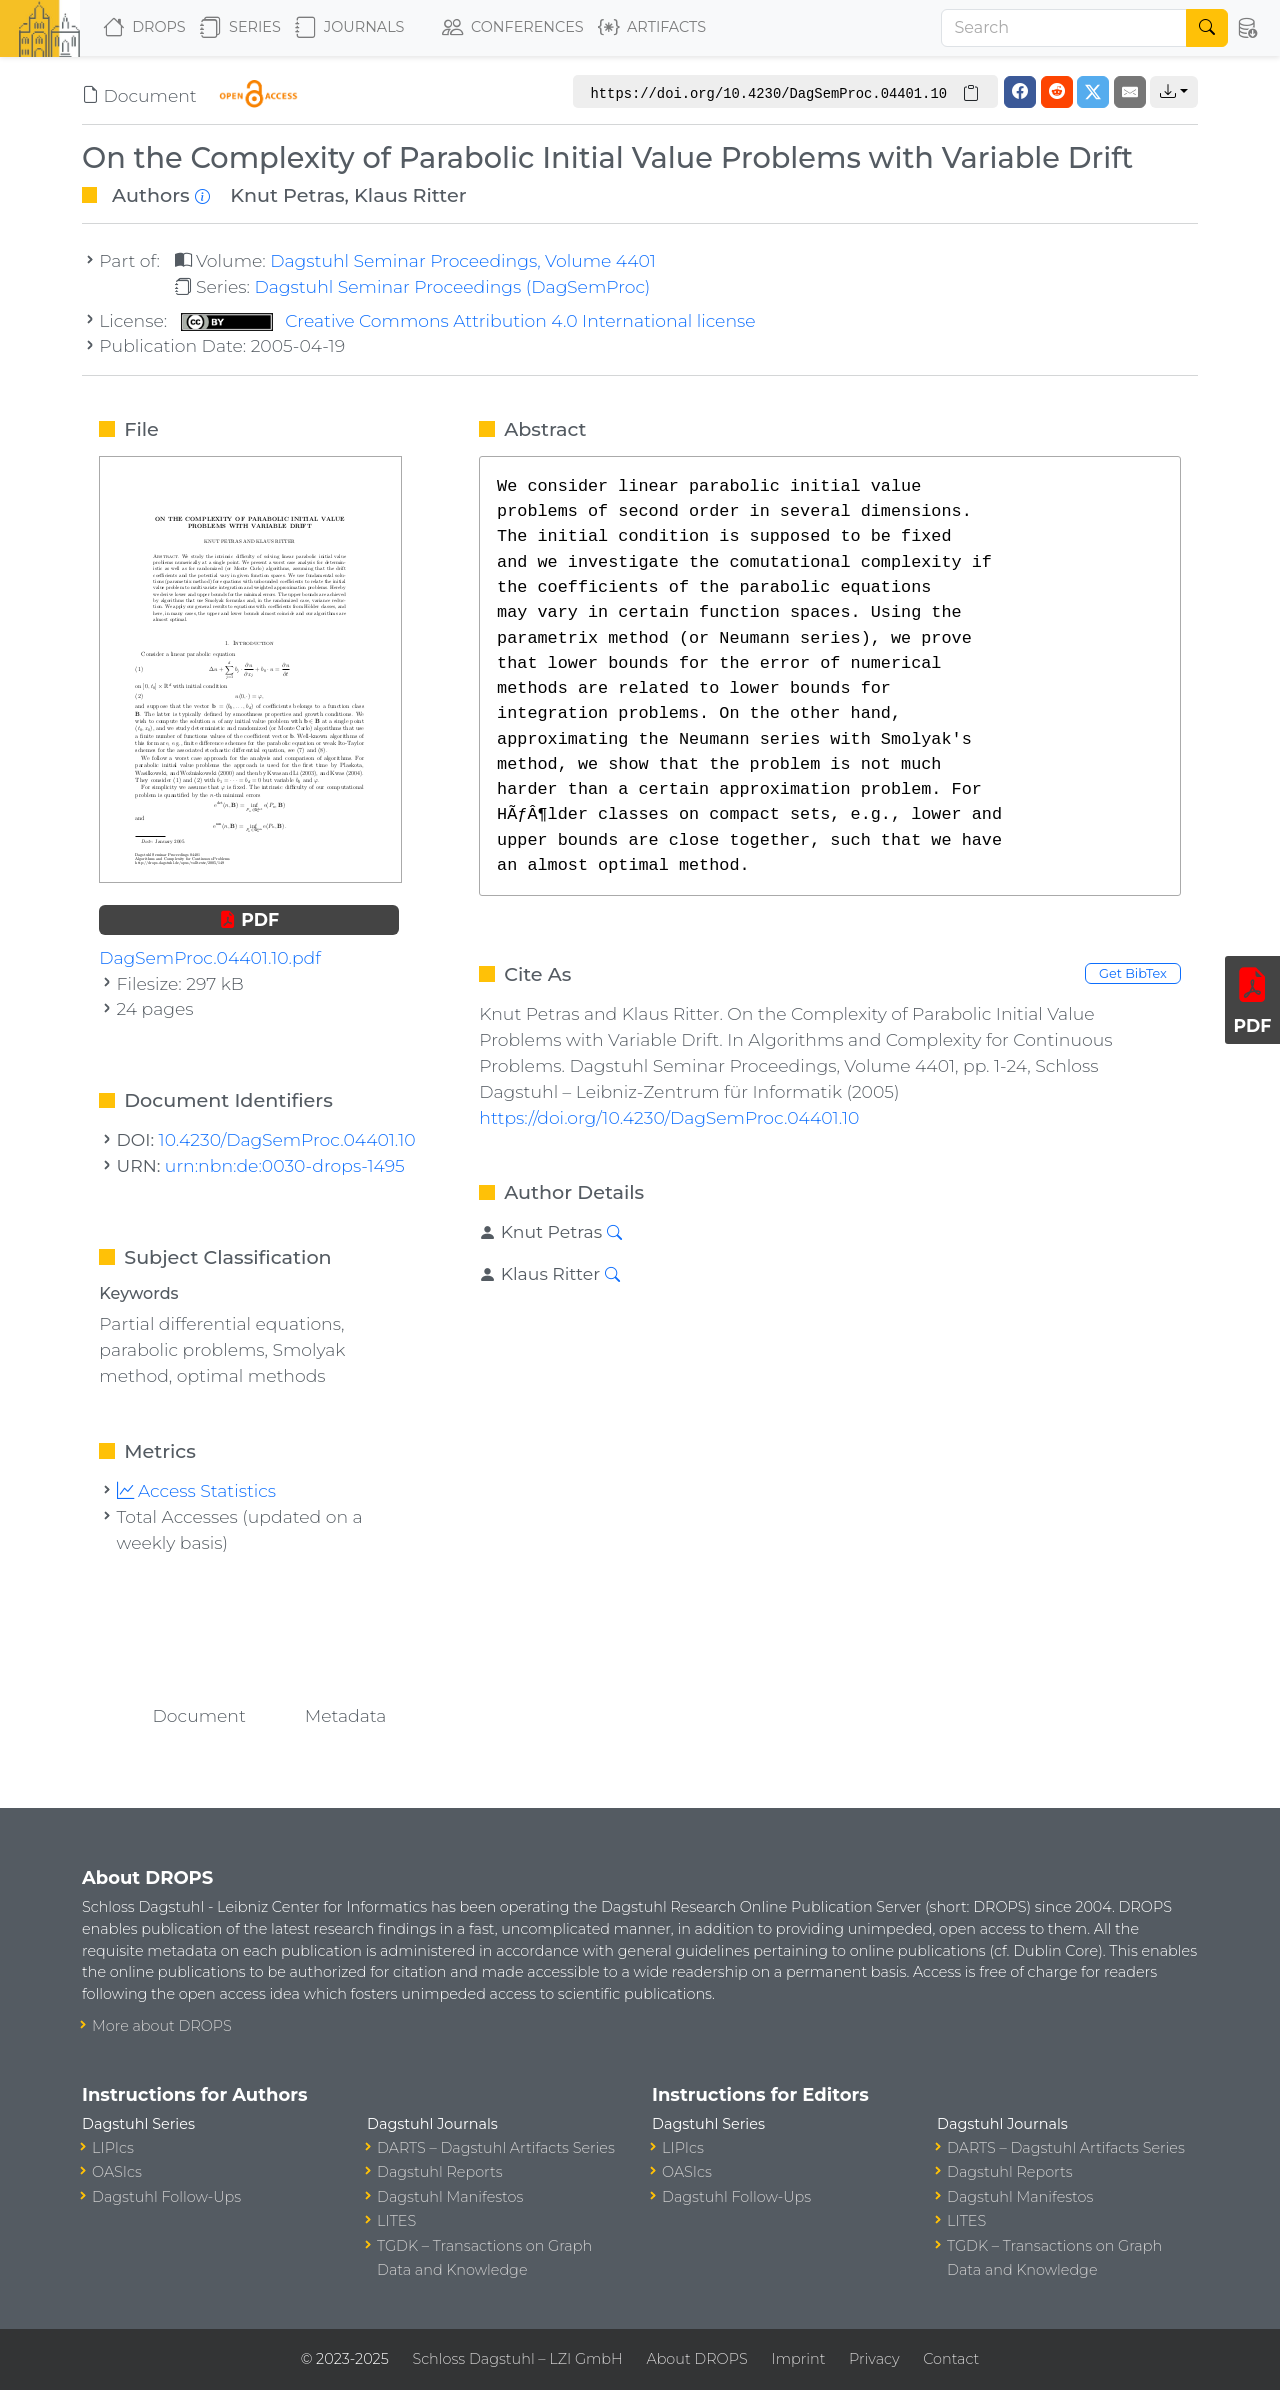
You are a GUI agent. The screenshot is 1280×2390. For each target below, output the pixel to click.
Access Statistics (197, 1490)
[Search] (1064, 28)
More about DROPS (162, 2026)
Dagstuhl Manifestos (450, 2197)
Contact (951, 2359)
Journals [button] (349, 28)
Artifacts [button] (652, 28)
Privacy (874, 2359)
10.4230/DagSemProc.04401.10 (287, 1139)
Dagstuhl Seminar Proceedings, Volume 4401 (463, 260)
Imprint (798, 2359)
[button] (1248, 28)
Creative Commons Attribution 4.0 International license (468, 320)
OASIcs (117, 2172)
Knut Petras (287, 195)
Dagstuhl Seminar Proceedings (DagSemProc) (452, 286)
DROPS (144, 28)
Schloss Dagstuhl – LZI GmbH (517, 2359)
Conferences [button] (513, 28)
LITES (396, 2221)
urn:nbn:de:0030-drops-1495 (285, 1165)
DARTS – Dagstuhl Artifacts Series (496, 2148)
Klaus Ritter (410, 195)
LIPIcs (113, 2148)
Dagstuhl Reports (440, 2172)
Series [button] (240, 28)
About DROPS (696, 2359)
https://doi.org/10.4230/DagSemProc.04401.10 (669, 1117)
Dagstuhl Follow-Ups (166, 2197)
